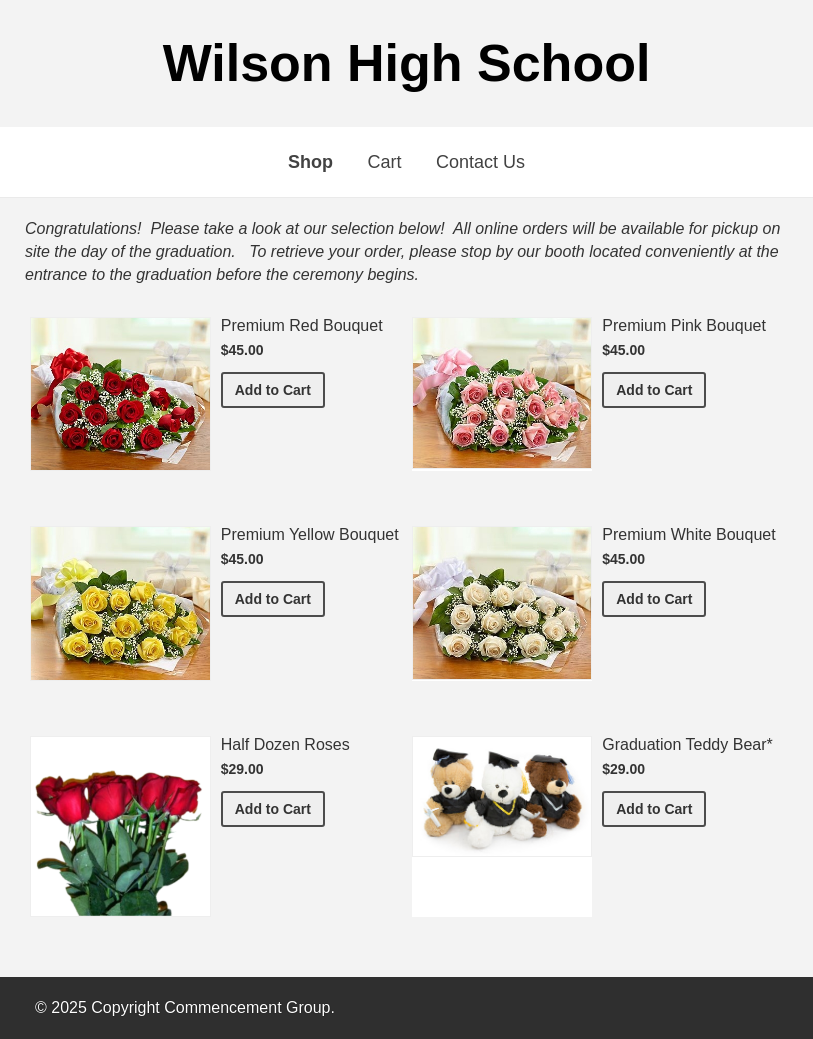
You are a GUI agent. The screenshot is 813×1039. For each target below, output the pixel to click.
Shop (310, 162)
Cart (384, 162)
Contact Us (480, 162)
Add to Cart (280, 388)
